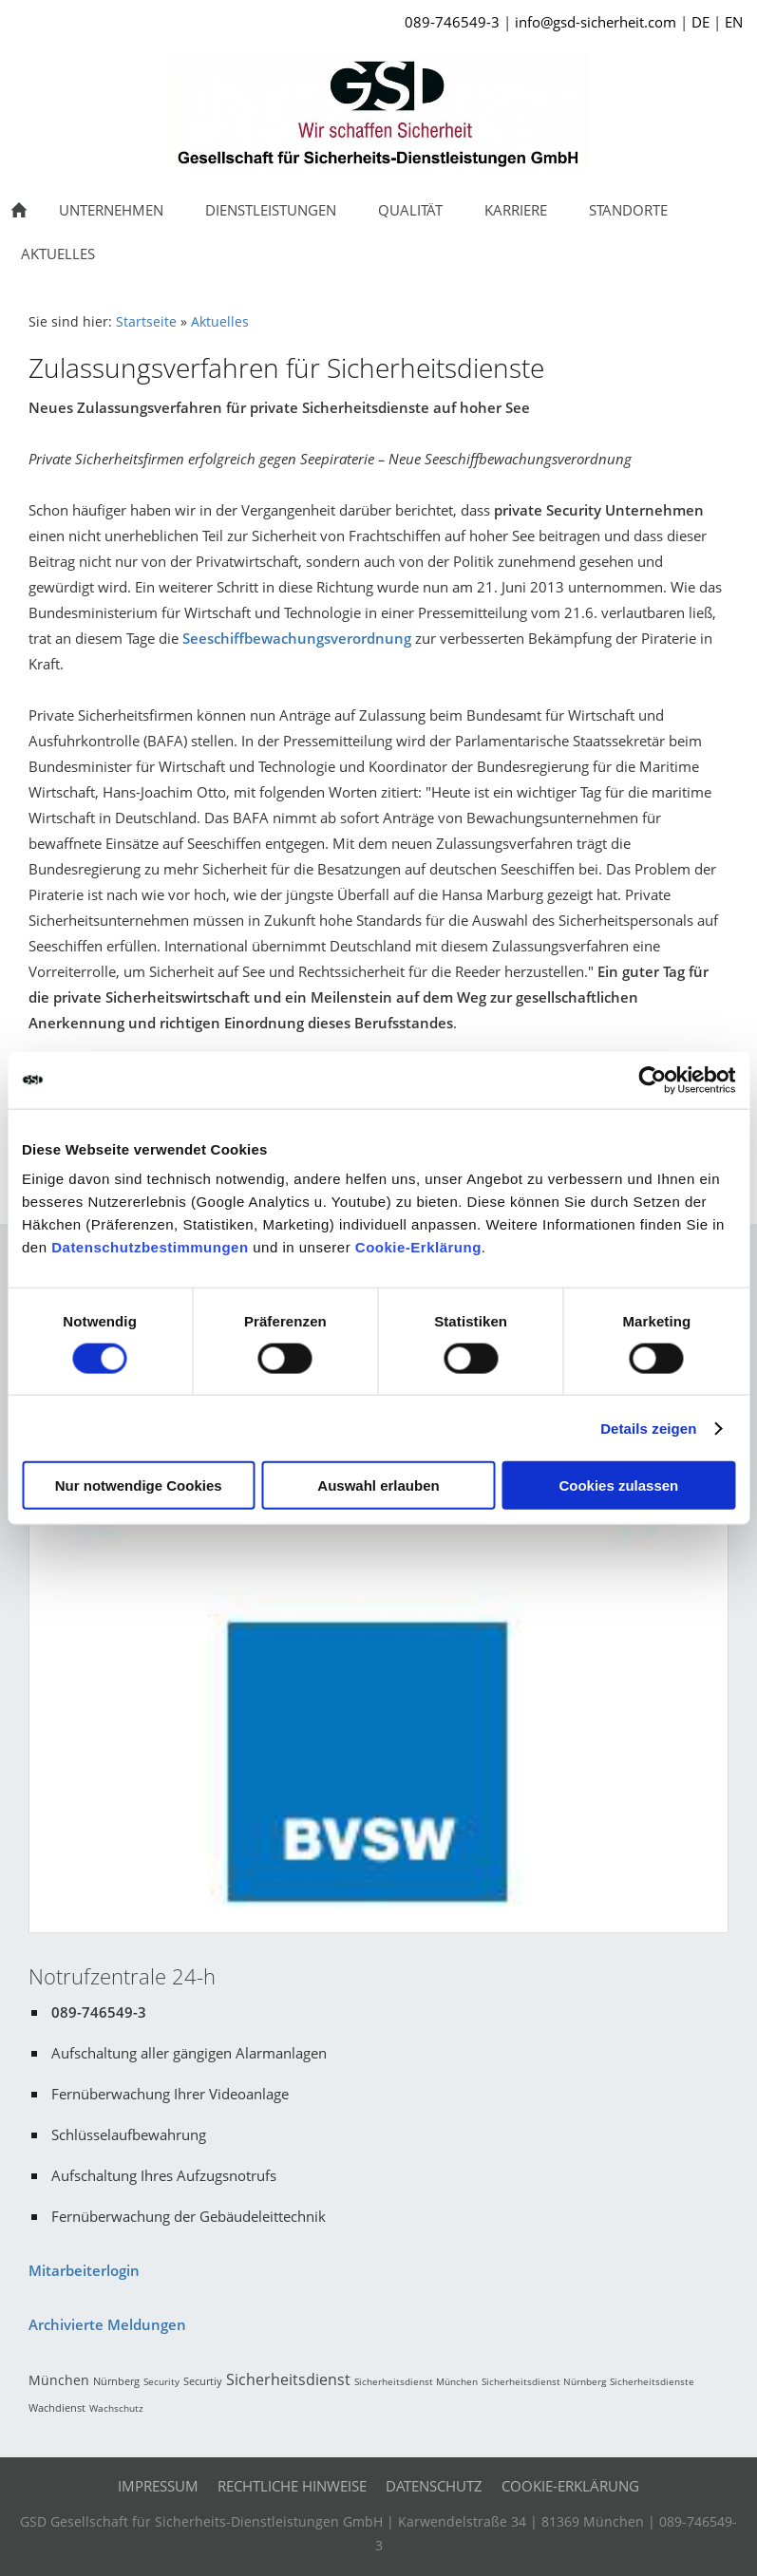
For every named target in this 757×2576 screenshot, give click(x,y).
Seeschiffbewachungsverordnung (296, 638)
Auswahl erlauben (378, 1485)
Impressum (158, 2485)
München (58, 2380)
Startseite (146, 321)
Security (161, 2381)
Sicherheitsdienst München (416, 2381)
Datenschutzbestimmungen (149, 1247)
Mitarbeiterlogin (84, 2270)
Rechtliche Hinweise (292, 2485)
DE (700, 21)
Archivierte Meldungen (107, 2324)
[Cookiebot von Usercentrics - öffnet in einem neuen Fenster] (652, 1079)
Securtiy (202, 2381)
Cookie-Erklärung (418, 1247)
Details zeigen (648, 1428)
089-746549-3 (452, 21)
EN (734, 21)
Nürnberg (116, 2381)
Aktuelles (220, 321)
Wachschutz (116, 2408)
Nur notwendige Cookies (138, 1485)
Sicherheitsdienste (652, 2381)
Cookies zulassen (618, 1485)
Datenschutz (434, 2485)
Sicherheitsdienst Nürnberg (544, 2381)
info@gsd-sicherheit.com (595, 21)
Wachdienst (56, 2407)
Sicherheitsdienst (288, 2379)
